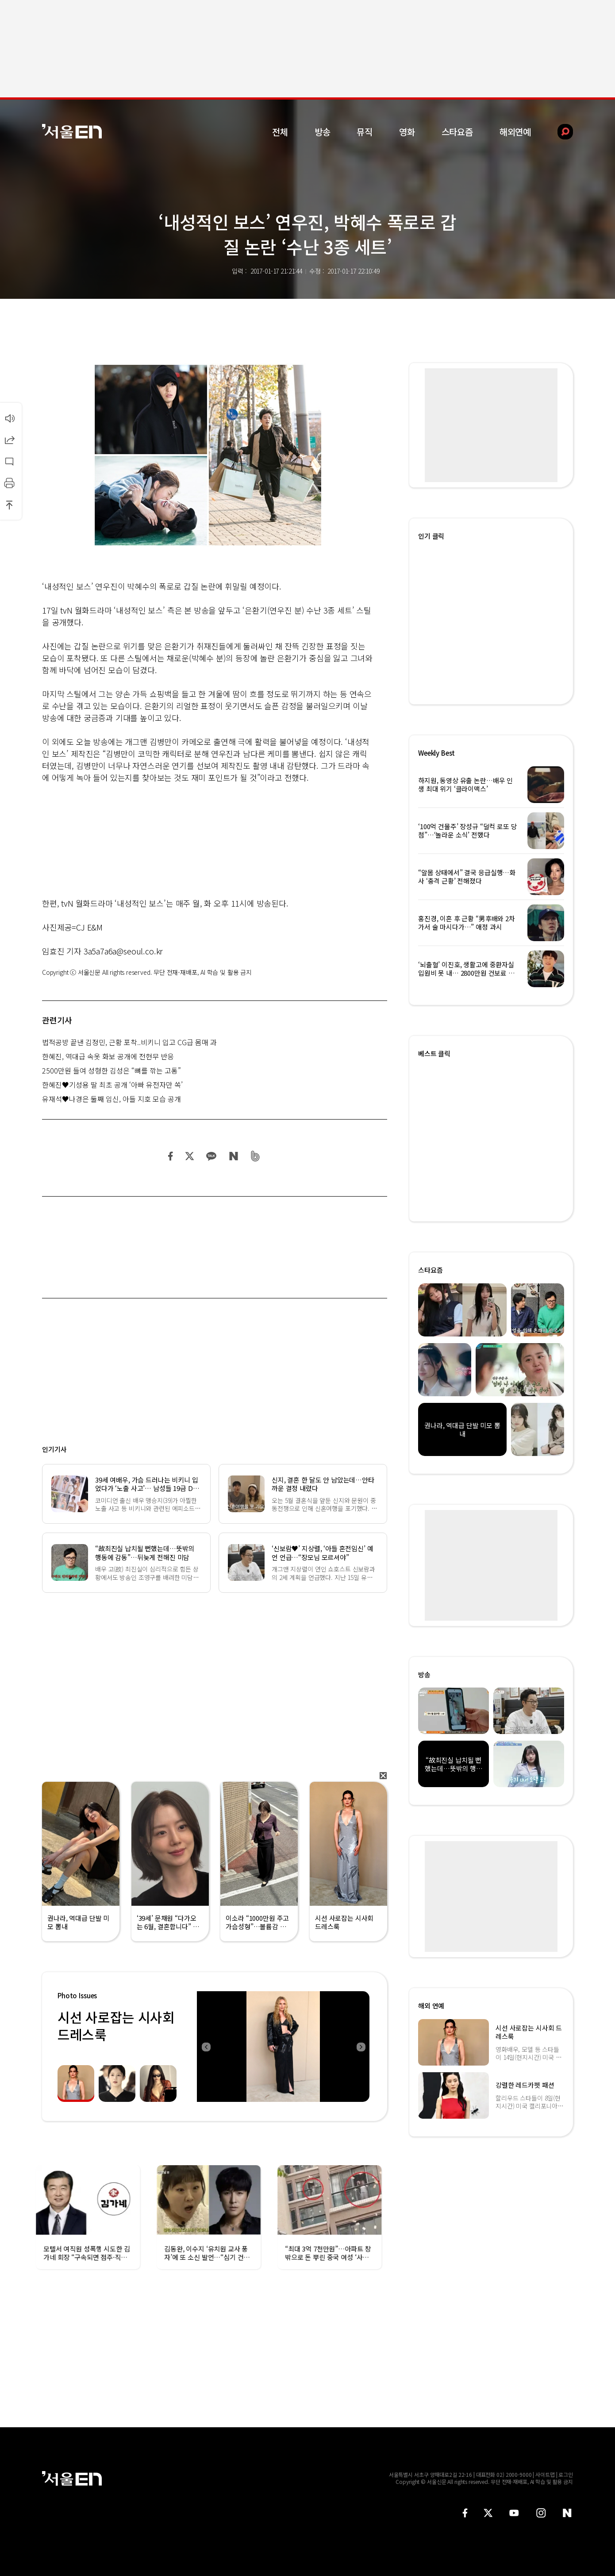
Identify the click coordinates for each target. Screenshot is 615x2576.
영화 (407, 131)
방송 (323, 131)
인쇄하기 (9, 483)
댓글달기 (9, 461)
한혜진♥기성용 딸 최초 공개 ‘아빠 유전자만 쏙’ (112, 1084)
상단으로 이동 (9, 504)
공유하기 (9, 439)
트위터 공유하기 (189, 1156)
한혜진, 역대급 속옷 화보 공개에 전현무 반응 (108, 1056)
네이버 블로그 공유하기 (233, 1156)
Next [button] (360, 2046)
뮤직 (365, 131)
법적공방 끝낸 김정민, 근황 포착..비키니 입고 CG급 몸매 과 (129, 1042)
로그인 (565, 2474)
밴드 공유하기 (255, 1156)
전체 (280, 131)
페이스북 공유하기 (170, 1156)
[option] (283, 2046)
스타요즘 (457, 131)
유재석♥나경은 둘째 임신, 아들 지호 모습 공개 (111, 1098)
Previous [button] (205, 2046)
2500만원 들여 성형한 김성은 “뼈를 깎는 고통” (111, 1070)
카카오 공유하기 (211, 1156)
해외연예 (515, 131)
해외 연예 (431, 2005)
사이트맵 (545, 2474)
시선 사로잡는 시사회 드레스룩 (116, 2025)
